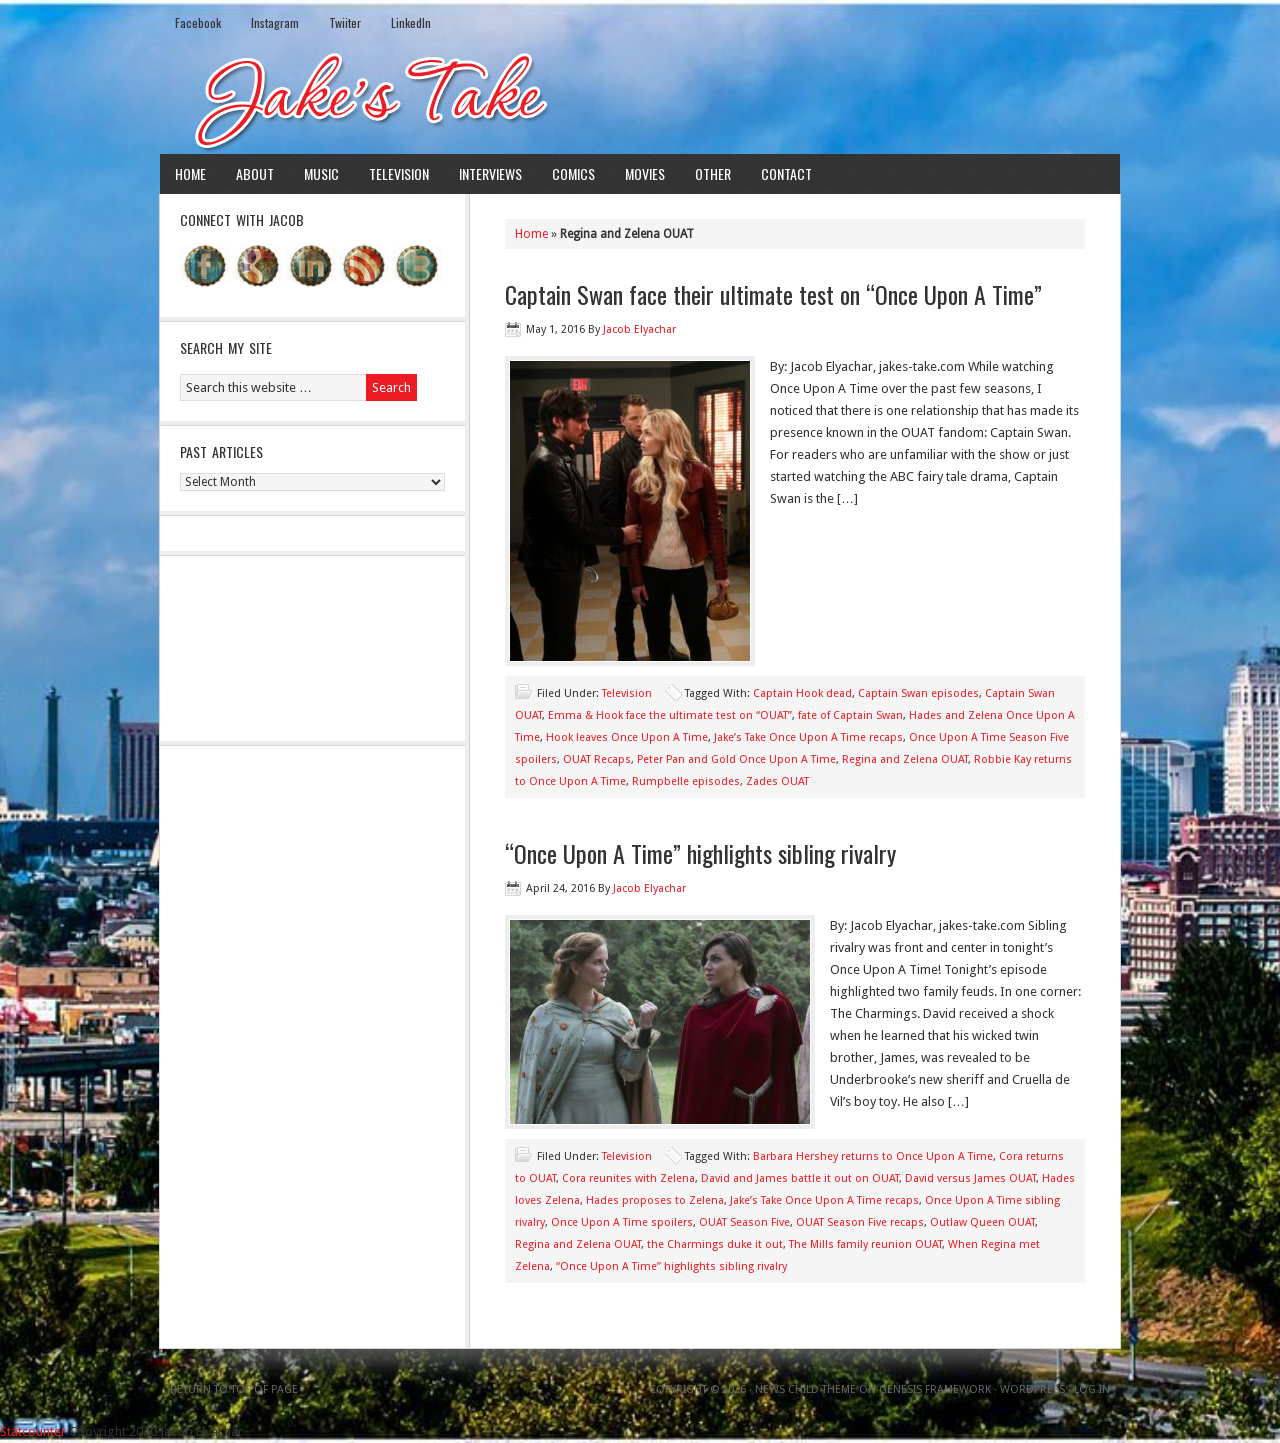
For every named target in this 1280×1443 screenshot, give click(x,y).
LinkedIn (411, 22)
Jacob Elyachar (639, 329)
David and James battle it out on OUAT (800, 1178)
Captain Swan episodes (918, 693)
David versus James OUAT (970, 1178)
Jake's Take (640, 99)
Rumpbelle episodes (686, 781)
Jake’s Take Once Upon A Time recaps (808, 737)
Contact (786, 173)
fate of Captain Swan (850, 715)
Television (399, 173)
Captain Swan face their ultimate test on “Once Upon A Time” (773, 294)
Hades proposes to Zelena (655, 1200)
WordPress (1032, 1389)
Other (713, 173)
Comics (573, 173)
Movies (645, 173)
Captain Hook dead (802, 693)
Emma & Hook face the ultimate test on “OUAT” (670, 715)
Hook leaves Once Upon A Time (627, 737)
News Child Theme (805, 1389)
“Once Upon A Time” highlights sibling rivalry (700, 853)
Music (321, 173)
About (255, 173)
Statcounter (33, 1431)
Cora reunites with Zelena (628, 1178)
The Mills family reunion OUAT (865, 1244)
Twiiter (345, 22)
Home (190, 173)
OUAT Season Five (744, 1222)
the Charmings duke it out (715, 1244)
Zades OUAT (777, 781)
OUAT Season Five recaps (860, 1222)
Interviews (490, 173)
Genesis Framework (935, 1389)
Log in (1092, 1389)
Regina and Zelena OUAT (905, 759)
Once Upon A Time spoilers (622, 1222)
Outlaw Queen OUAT (982, 1222)
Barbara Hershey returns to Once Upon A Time (873, 1156)
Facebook (198, 22)
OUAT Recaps (597, 759)
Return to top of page (234, 1389)
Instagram (275, 22)
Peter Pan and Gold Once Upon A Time (736, 759)
